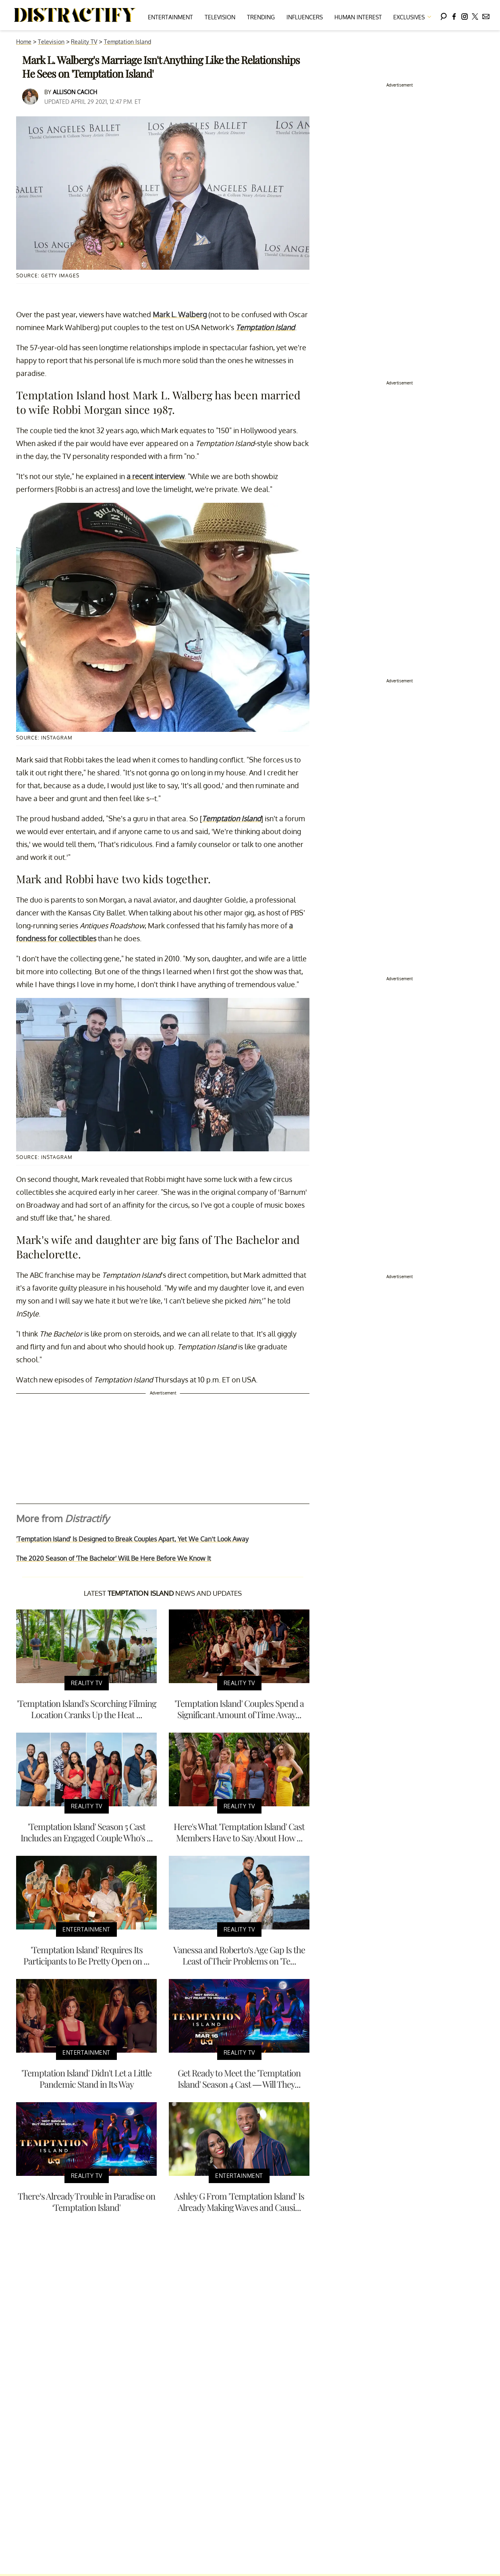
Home (23, 41)
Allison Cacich (75, 92)
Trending (261, 17)
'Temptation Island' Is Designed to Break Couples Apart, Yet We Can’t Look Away (132, 1539)
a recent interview (156, 476)
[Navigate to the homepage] (75, 15)
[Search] (443, 15)
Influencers (304, 17)
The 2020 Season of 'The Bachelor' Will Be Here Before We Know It (113, 1558)
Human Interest (358, 17)
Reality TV (84, 41)
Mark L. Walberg (180, 314)
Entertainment (170, 17)
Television (220, 17)
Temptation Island (127, 41)
